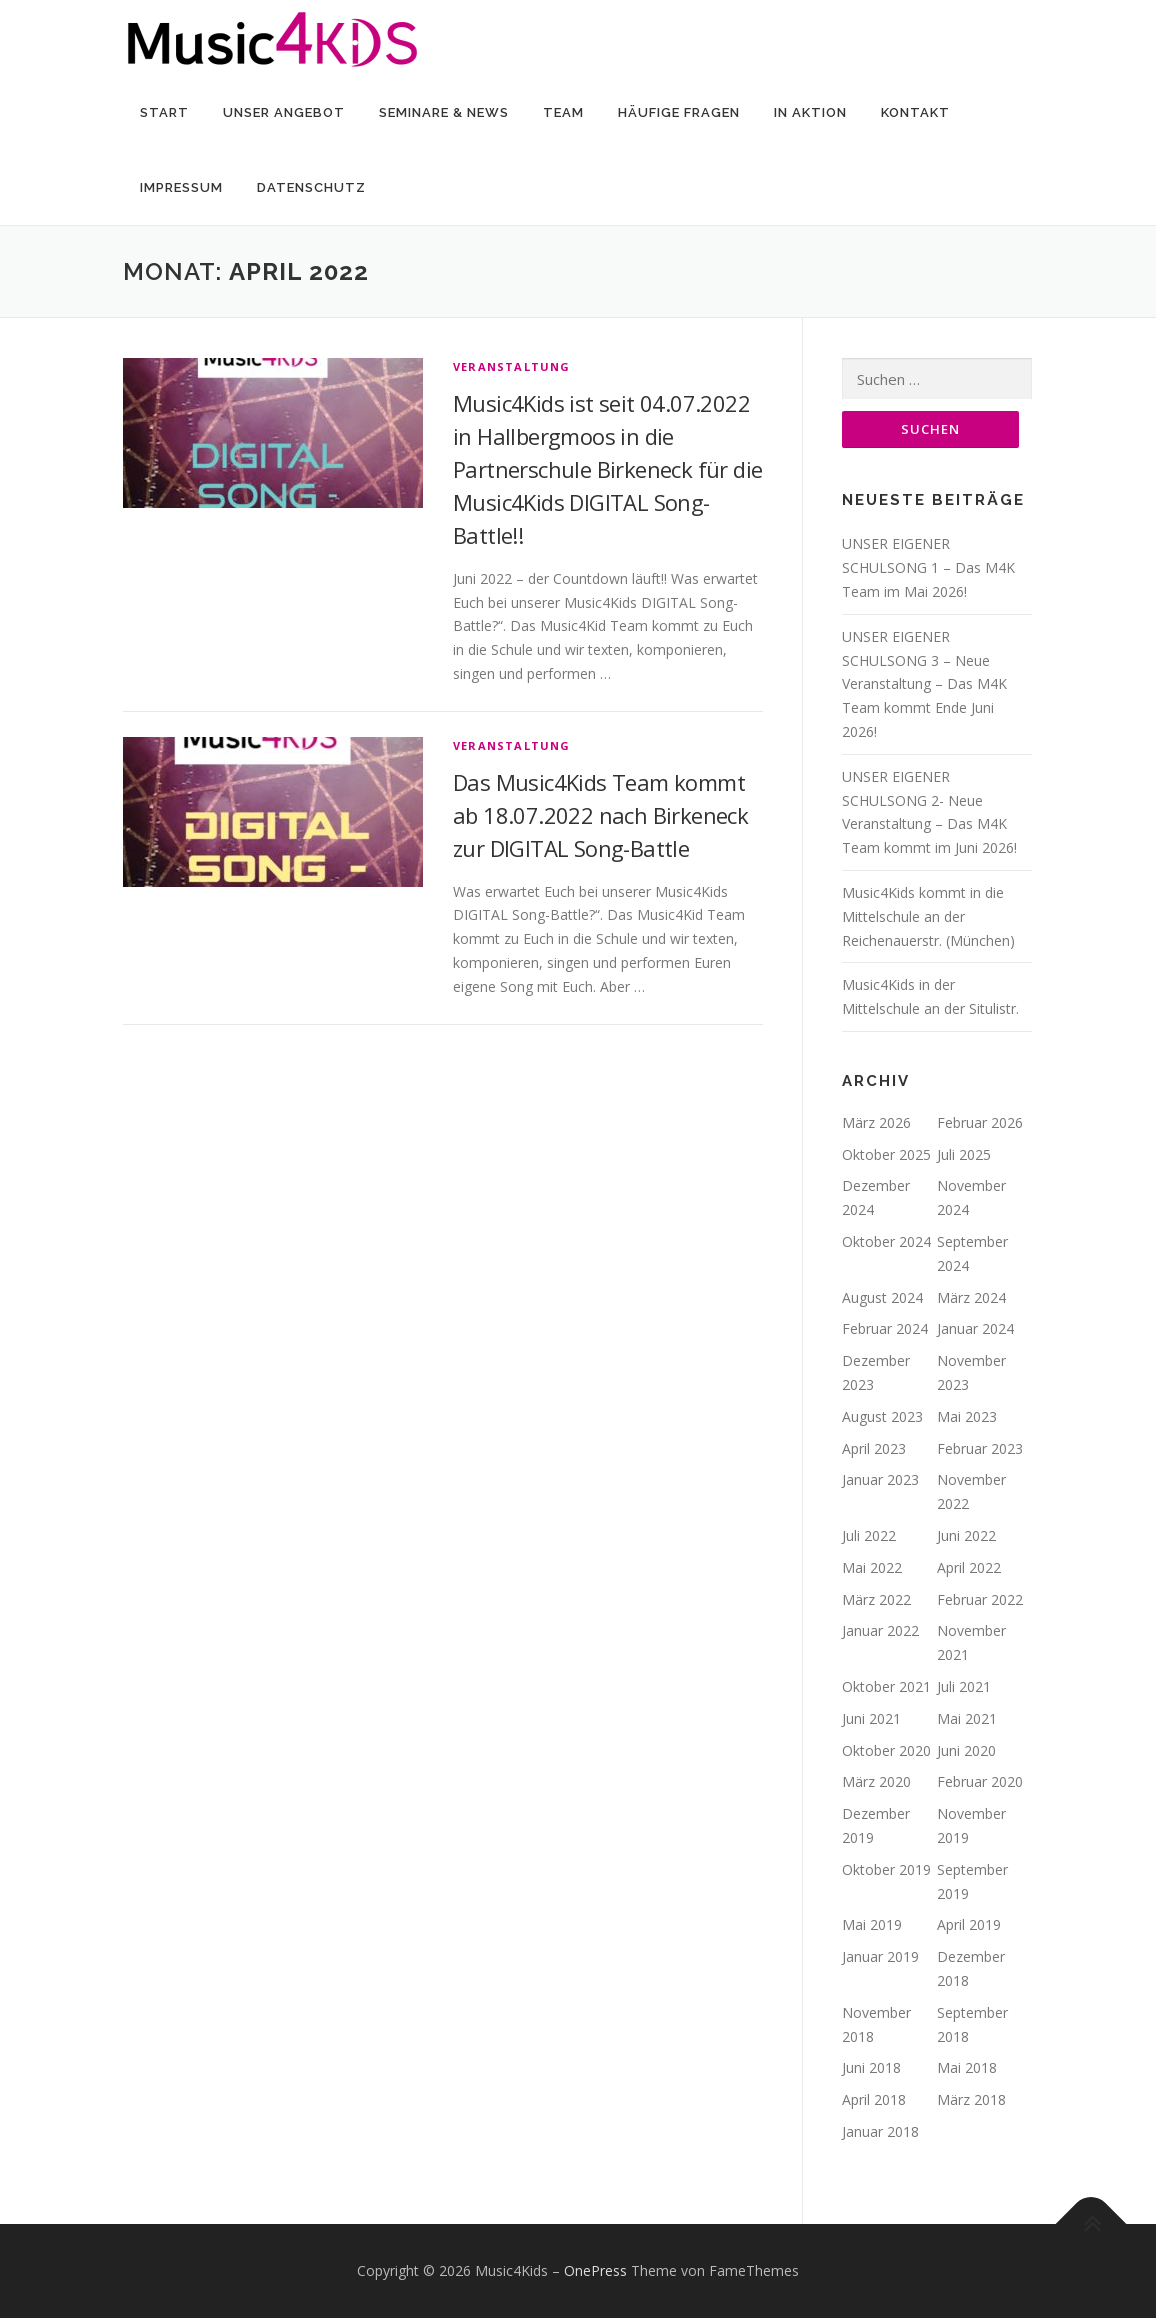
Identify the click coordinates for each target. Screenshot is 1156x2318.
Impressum (181, 187)
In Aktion (810, 112)
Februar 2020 (980, 1782)
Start (164, 112)
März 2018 (971, 2100)
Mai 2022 (872, 1568)
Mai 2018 (967, 2068)
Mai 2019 (872, 1925)
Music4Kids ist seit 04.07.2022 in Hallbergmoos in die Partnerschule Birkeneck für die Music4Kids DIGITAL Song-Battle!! (607, 469)
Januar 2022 (880, 1631)
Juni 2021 (871, 1719)
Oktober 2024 (886, 1242)
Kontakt (915, 112)
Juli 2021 (964, 1687)
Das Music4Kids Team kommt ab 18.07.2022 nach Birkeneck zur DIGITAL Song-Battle (600, 815)
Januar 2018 (880, 2132)
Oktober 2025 (886, 1155)
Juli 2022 (869, 1536)
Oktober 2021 (886, 1687)
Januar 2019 (880, 1957)
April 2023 (874, 1449)
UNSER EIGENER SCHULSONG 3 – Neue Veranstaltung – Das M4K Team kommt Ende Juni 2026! (924, 685)
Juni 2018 (871, 2068)
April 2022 (969, 1568)
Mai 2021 (967, 1719)
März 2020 (876, 1782)
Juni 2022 (966, 1536)
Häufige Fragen (679, 112)
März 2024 (971, 1298)
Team (563, 112)
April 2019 (969, 1925)
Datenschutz (311, 187)
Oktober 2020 (886, 1750)
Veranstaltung (512, 366)
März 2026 (876, 1123)
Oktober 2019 (886, 1870)
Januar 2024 (975, 1329)
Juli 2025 (964, 1155)
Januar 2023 (880, 1480)
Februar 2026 (980, 1123)
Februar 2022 (980, 1599)
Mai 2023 (967, 1417)
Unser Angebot (284, 112)
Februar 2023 (980, 1449)
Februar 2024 (885, 1329)
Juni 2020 (966, 1750)
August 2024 (882, 1298)
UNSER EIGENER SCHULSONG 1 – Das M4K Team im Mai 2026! (928, 568)
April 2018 (874, 2100)
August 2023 (882, 1417)
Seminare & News (444, 112)
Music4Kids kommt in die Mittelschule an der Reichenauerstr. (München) (928, 917)
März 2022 (876, 1599)
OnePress (595, 2271)
